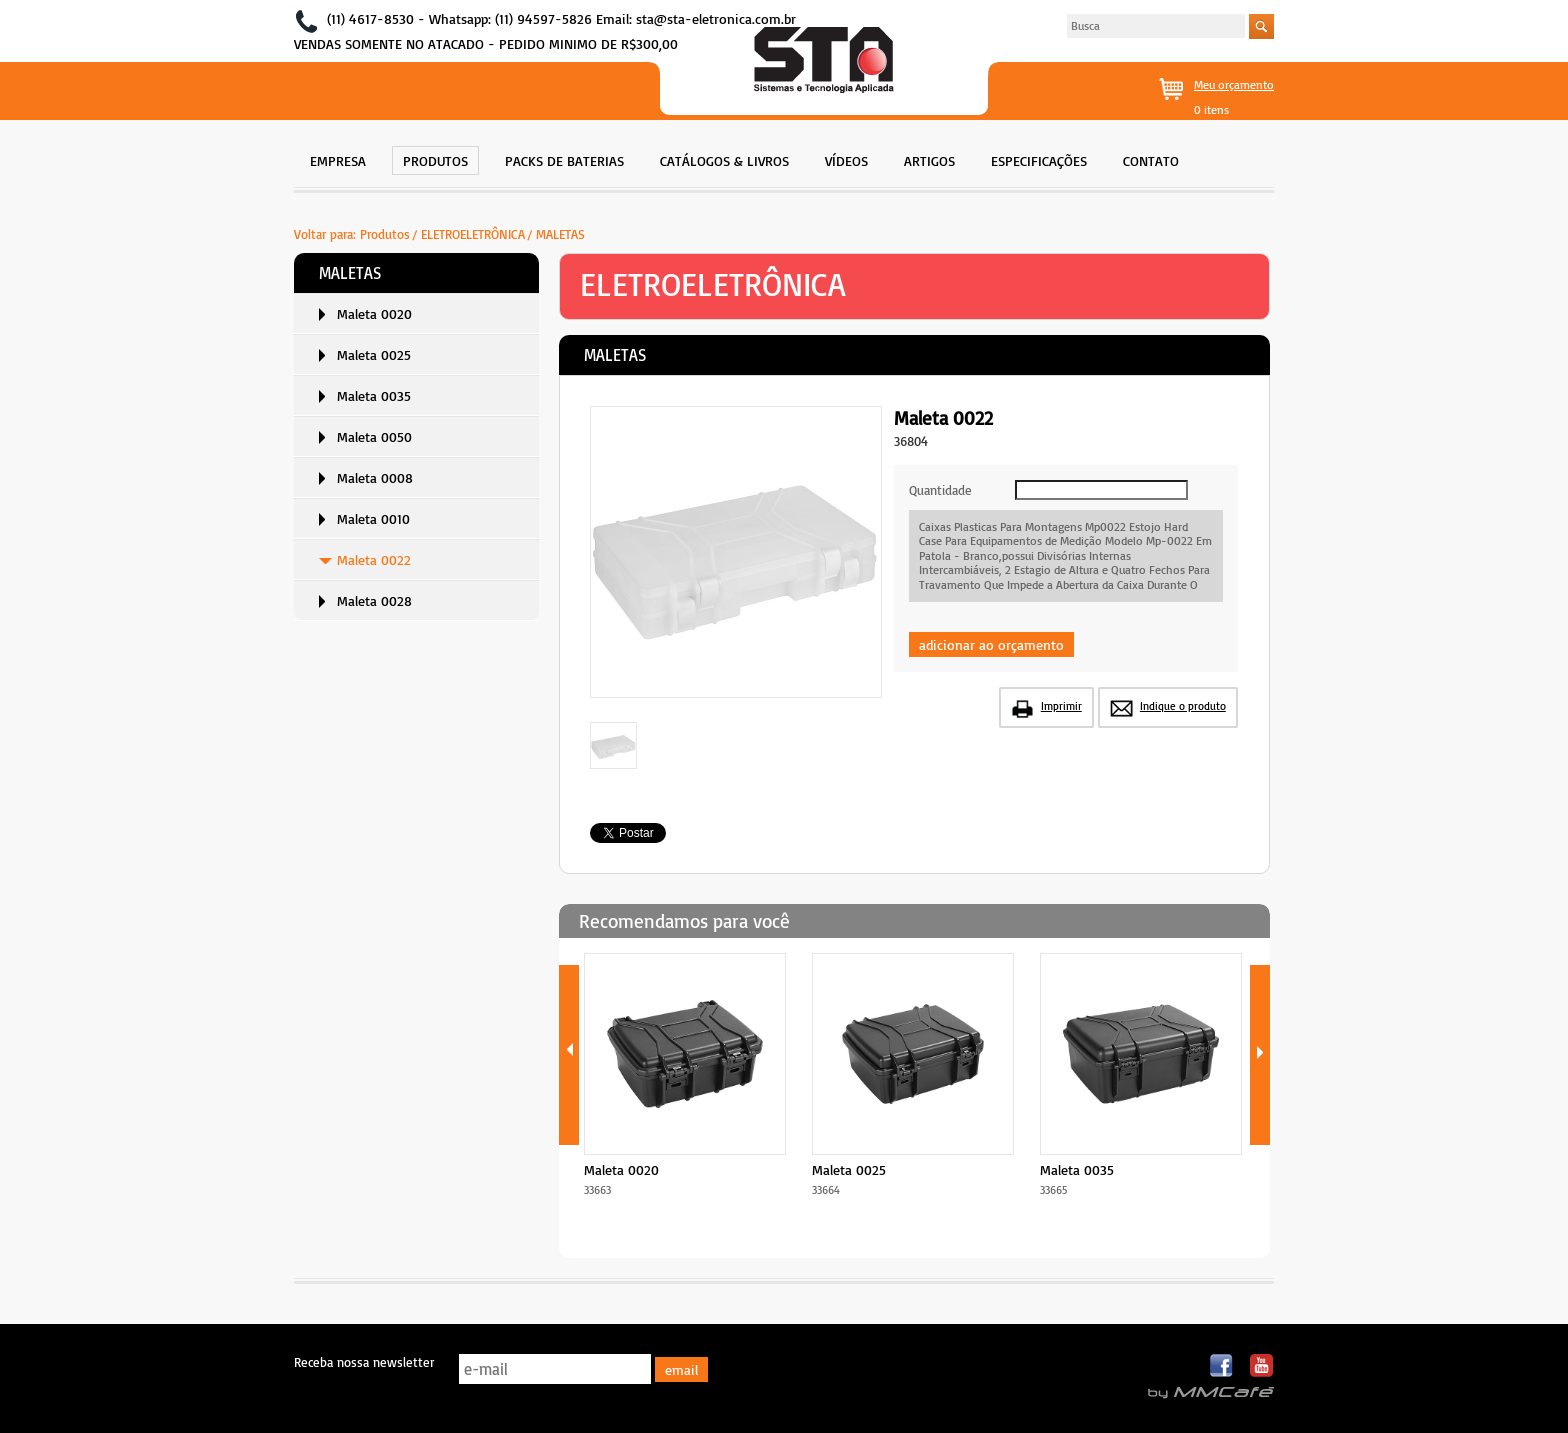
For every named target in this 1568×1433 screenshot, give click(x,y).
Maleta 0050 (374, 436)
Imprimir (1061, 706)
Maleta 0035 (374, 395)
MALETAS (560, 234)
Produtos (385, 234)
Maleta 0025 (374, 354)
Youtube (1261, 1366)
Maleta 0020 (374, 313)
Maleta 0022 (374, 559)
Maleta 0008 (375, 477)
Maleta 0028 (374, 600)
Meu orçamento (1234, 84)
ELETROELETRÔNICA (473, 234)
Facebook (1222, 1366)
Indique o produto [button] (1183, 706)
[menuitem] (338, 158)
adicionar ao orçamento (991, 644)
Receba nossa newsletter (364, 1362)
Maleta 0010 (373, 518)
